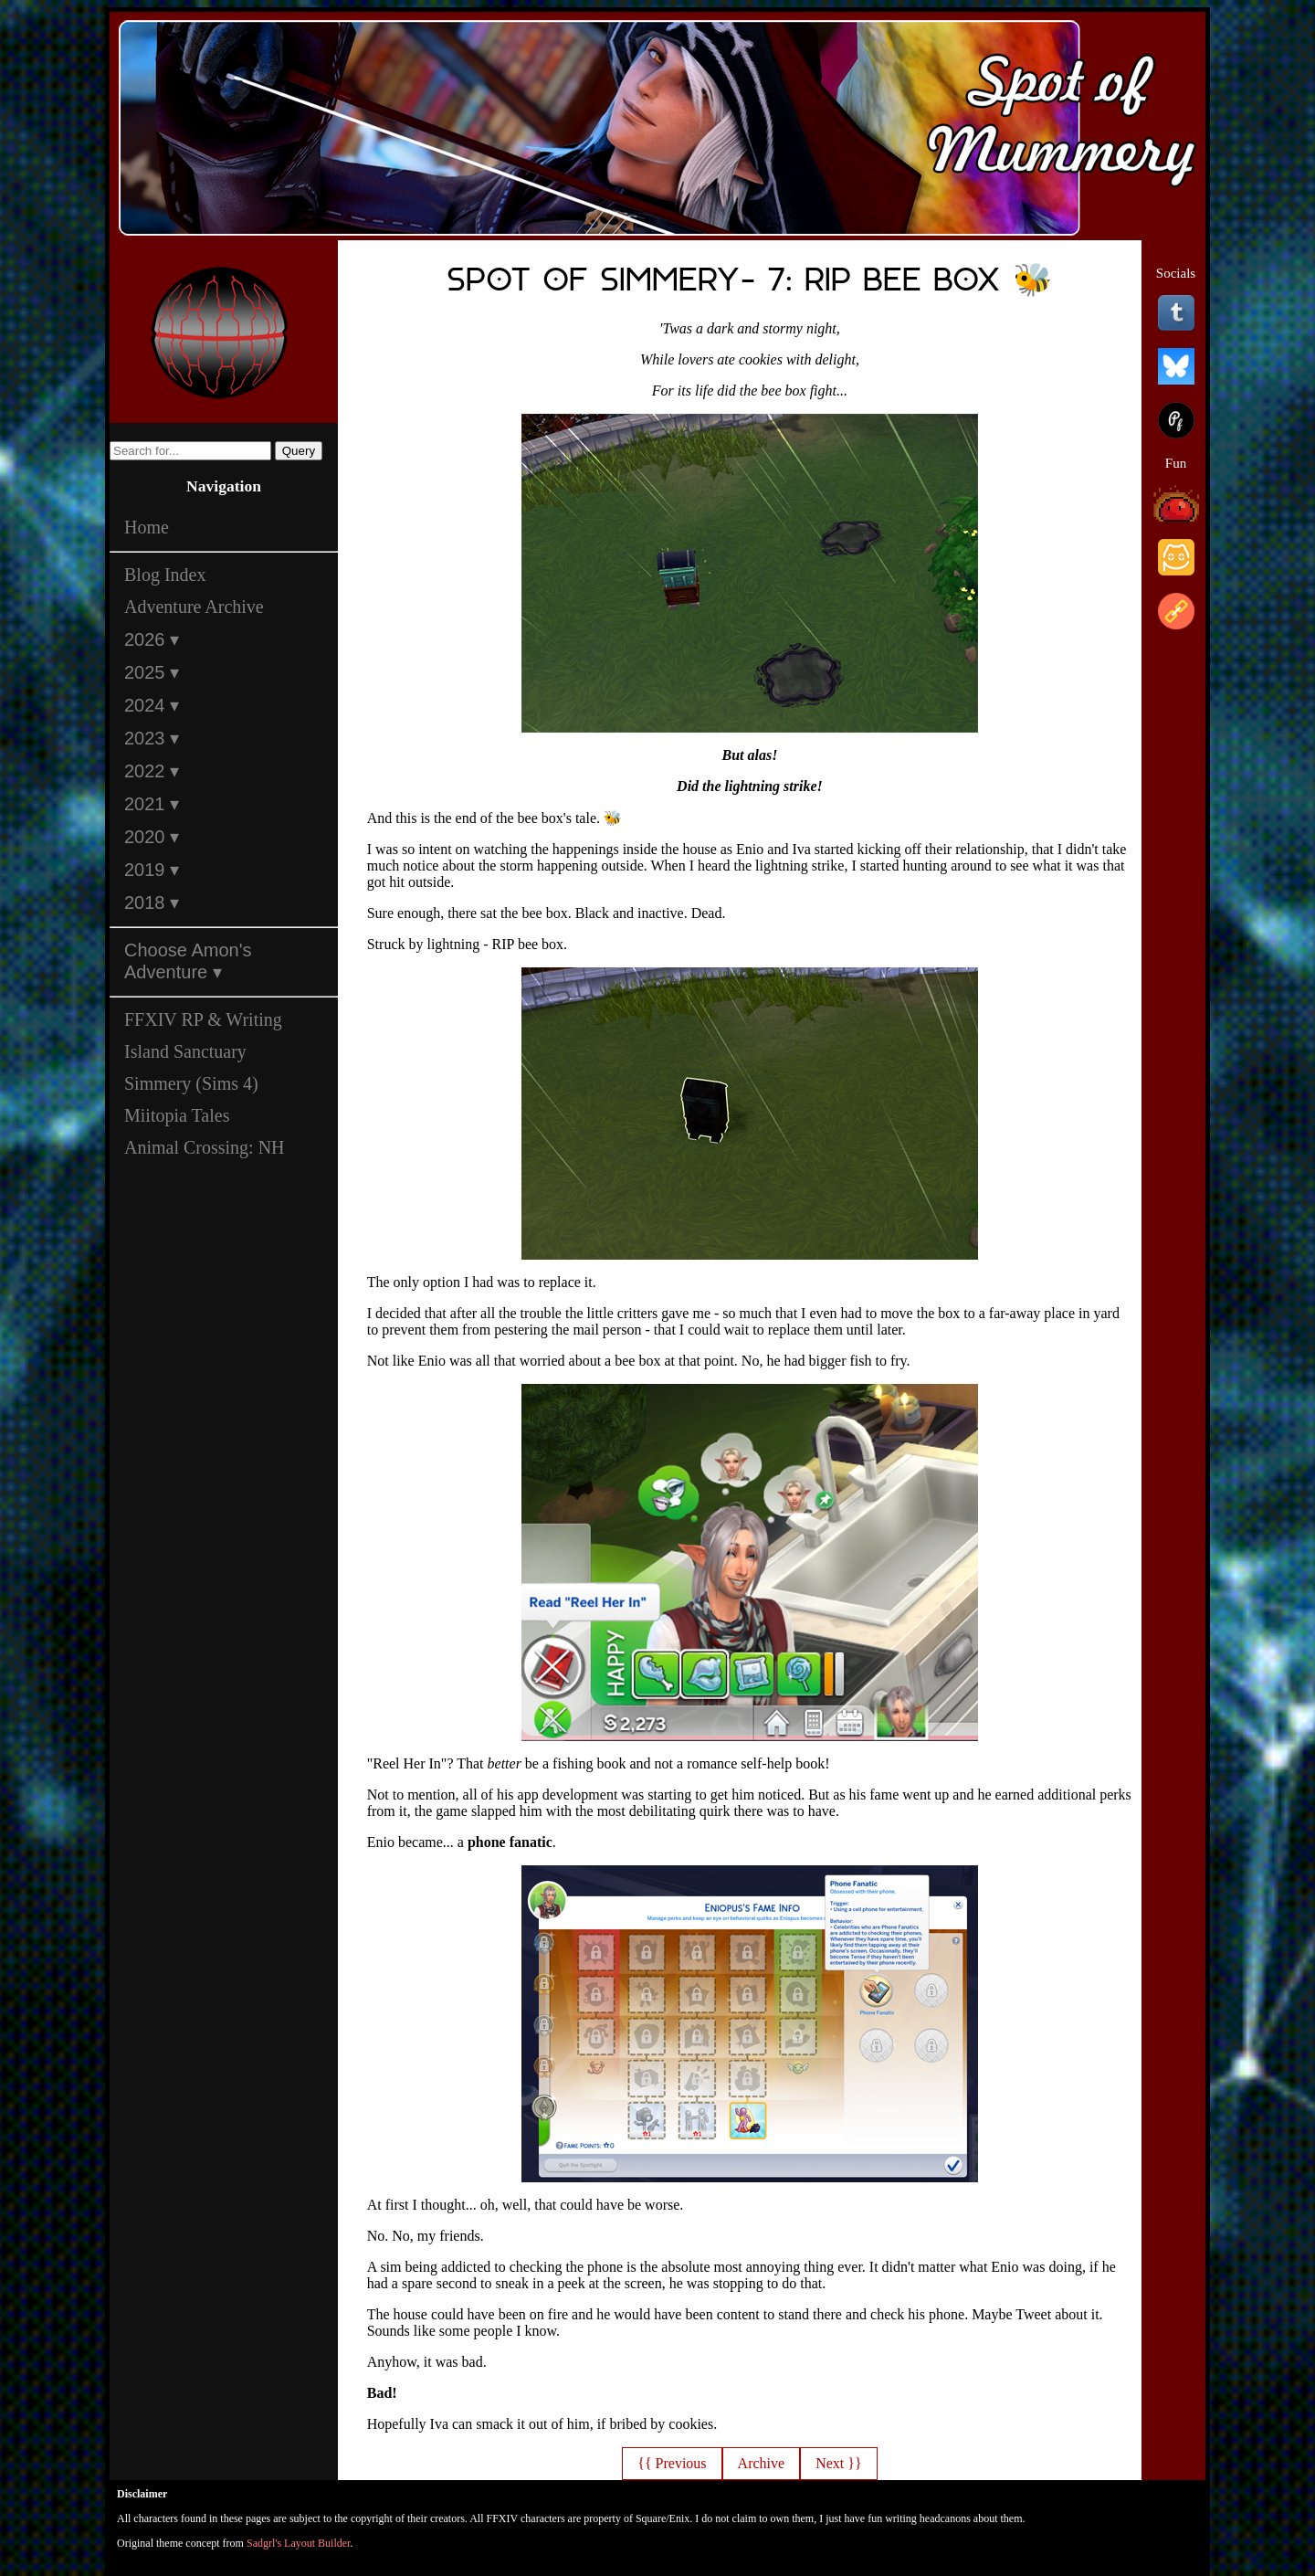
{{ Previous (671, 2463)
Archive (761, 2463)
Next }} (838, 2463)
